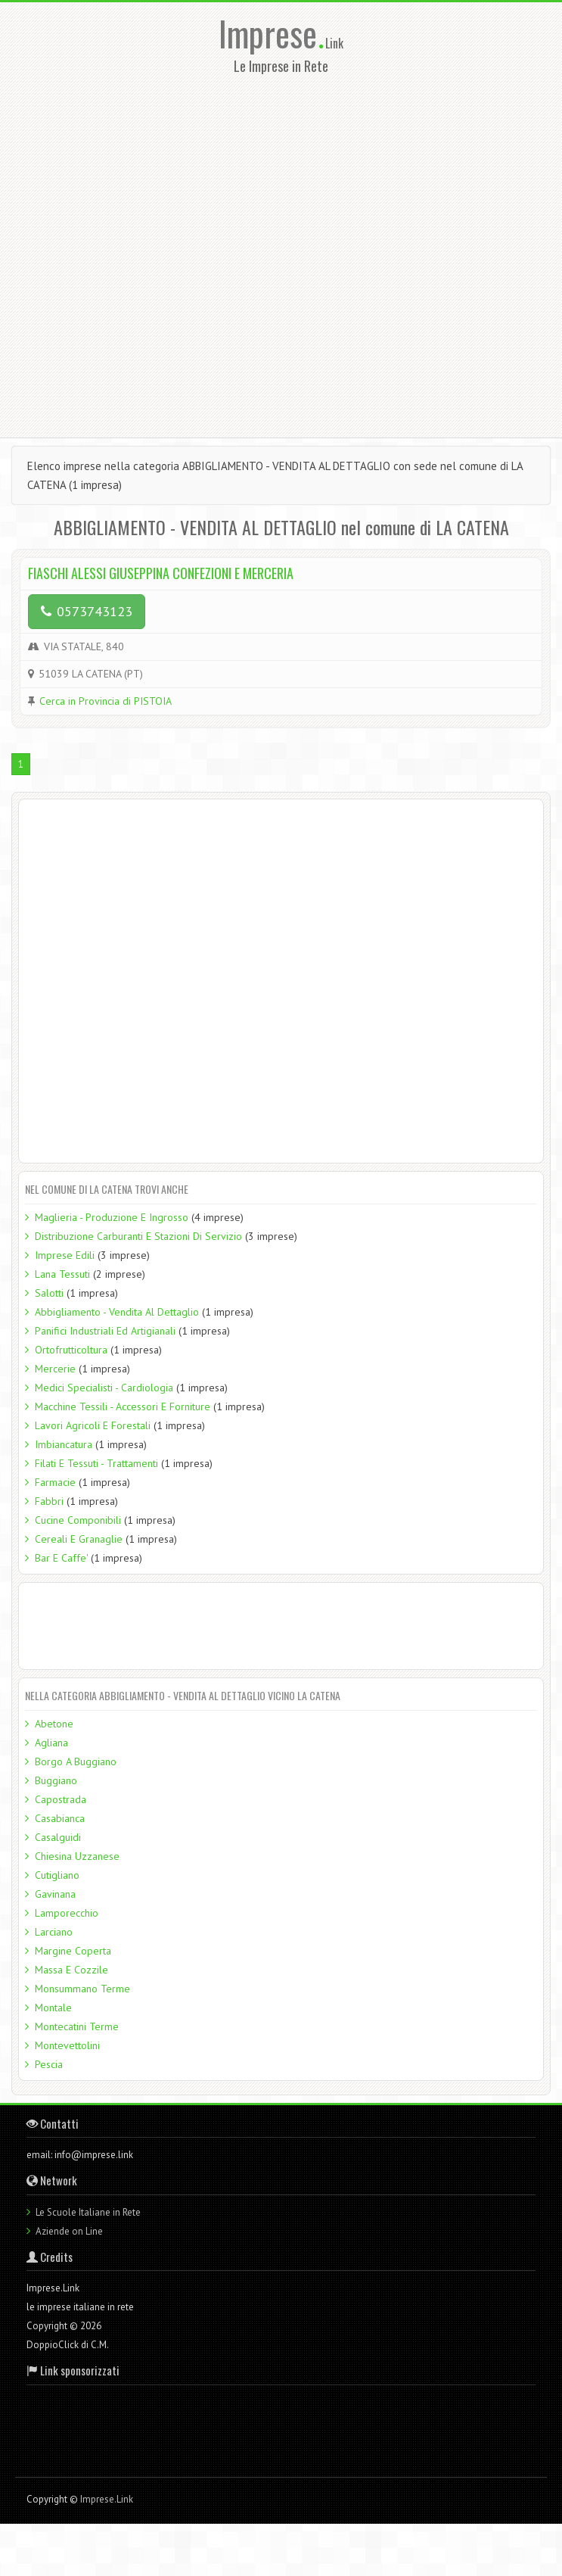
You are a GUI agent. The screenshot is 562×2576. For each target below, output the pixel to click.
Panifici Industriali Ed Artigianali (105, 1331)
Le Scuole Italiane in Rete (88, 2212)
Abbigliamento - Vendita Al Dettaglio (117, 1312)
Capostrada (60, 1799)
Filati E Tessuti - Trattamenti (96, 1463)
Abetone (54, 1723)
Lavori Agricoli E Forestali (93, 1425)
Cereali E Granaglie (79, 1539)
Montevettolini (67, 2045)
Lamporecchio (66, 1913)
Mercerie (55, 1368)
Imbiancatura (63, 1444)
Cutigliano (57, 1875)
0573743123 (86, 611)
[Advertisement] (172, 251)
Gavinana (55, 1894)
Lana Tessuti (62, 1274)
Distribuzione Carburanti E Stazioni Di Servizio (138, 1236)
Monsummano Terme (82, 1988)
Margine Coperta (73, 1951)
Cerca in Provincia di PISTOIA (105, 701)
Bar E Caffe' (61, 1558)
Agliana (51, 1742)
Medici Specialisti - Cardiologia (104, 1387)
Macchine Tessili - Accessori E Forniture (122, 1406)
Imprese (272, 33)
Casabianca (60, 1818)
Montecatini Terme (77, 2026)
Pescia (49, 2064)
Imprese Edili (65, 1255)
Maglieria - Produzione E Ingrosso (111, 1217)
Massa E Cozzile (71, 1969)
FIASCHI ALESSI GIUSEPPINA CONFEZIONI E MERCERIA (160, 573)
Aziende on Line (69, 2231)
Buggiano (56, 1780)
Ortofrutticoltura (71, 1350)
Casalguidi (58, 1837)
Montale (53, 2007)
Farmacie (55, 1482)
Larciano (54, 1932)
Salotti (49, 1293)
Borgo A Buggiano (75, 1761)
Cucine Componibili (78, 1520)
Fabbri (49, 1501)
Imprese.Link (106, 2499)
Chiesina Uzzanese (77, 1856)
